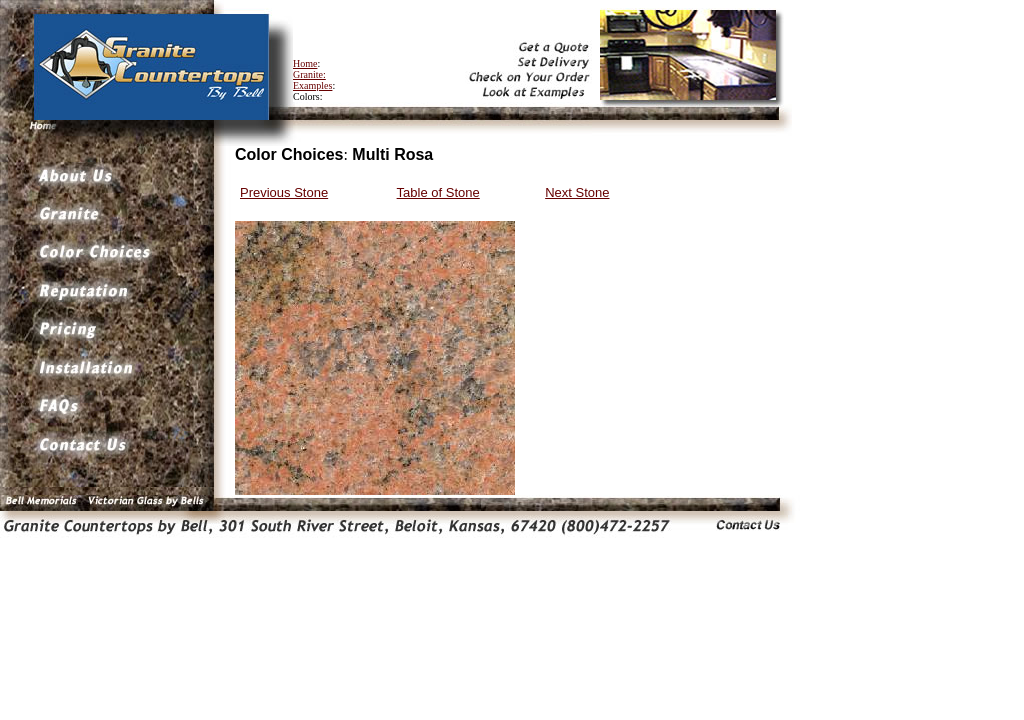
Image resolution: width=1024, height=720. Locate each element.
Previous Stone (284, 192)
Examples (312, 85)
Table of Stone (438, 192)
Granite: (309, 74)
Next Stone (577, 192)
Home (305, 63)
